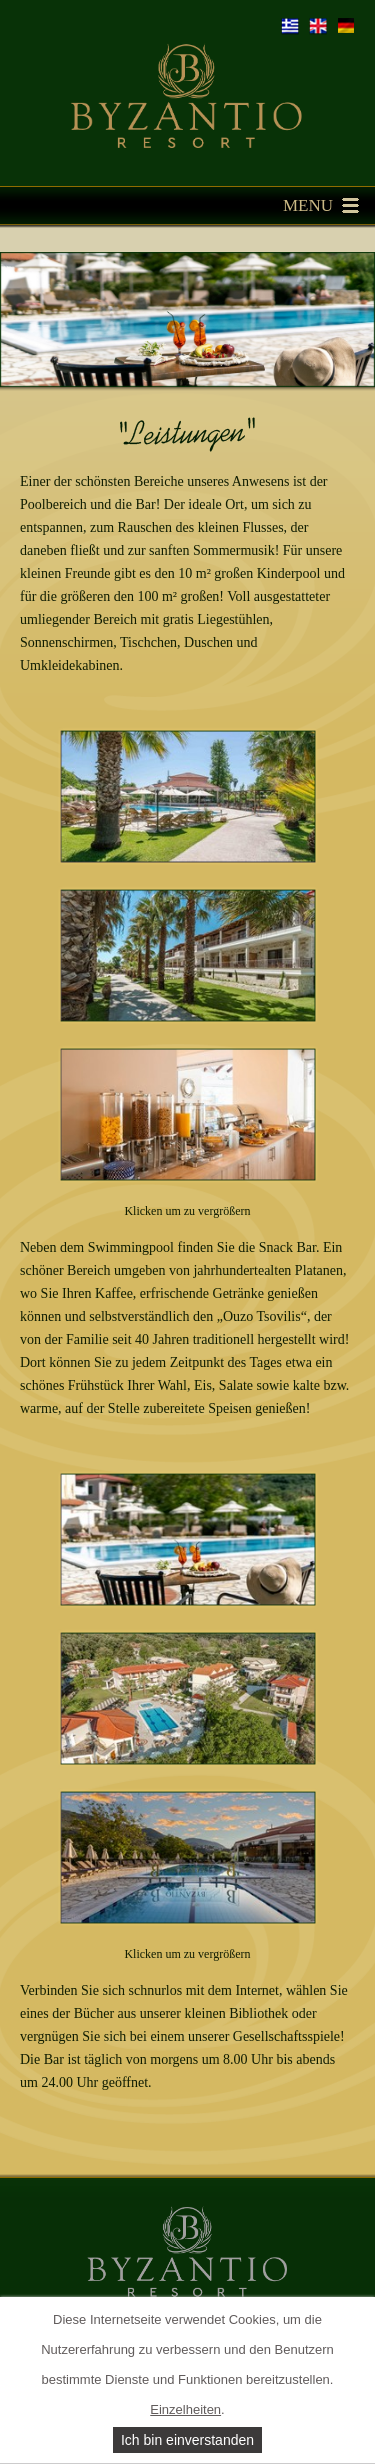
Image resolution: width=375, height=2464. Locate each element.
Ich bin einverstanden (187, 2440)
